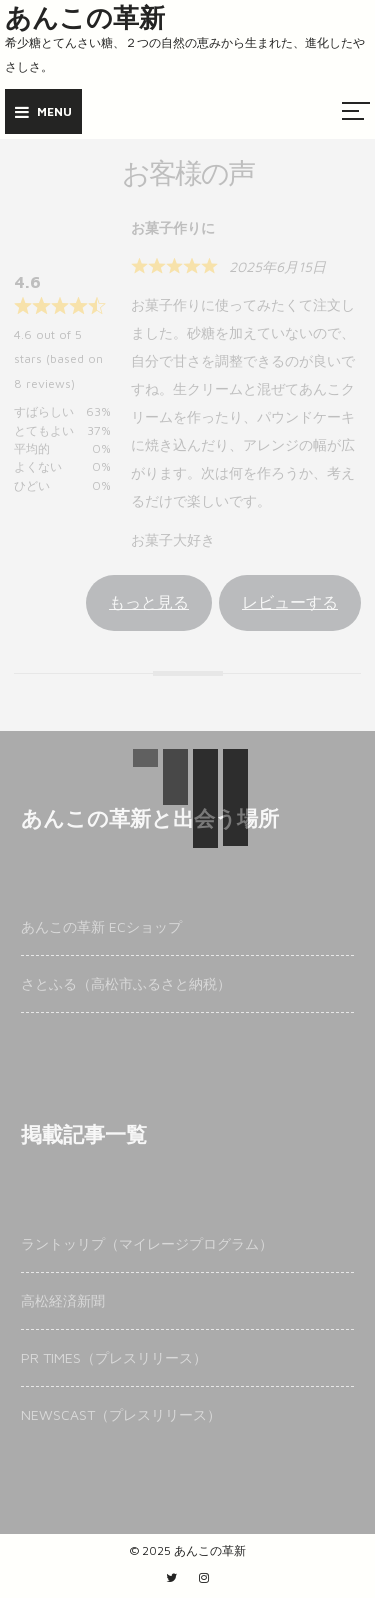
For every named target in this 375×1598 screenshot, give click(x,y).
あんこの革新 (85, 17)
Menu (43, 111)
